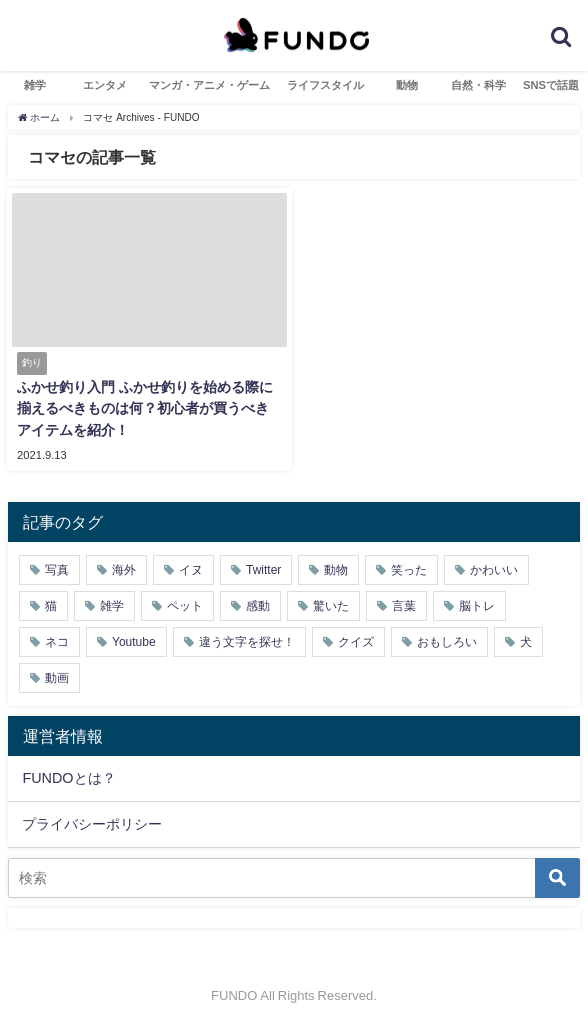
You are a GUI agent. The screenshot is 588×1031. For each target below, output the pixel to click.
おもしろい (447, 642)
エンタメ (105, 85)
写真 (57, 570)
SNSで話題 (551, 85)
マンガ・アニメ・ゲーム (209, 85)
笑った (409, 570)
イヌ (191, 570)
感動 (258, 606)
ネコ (57, 642)
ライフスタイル (325, 85)
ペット (185, 606)
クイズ (356, 642)
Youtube (134, 642)
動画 (57, 678)
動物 (407, 85)
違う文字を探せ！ (247, 642)
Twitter (263, 570)
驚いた (331, 606)
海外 (124, 570)
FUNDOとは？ (68, 778)
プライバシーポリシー (92, 824)
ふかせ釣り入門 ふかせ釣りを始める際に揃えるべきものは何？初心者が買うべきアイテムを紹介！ (145, 408)
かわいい (494, 570)
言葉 (404, 606)
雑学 (35, 85)
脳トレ (477, 606)
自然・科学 (478, 85)
